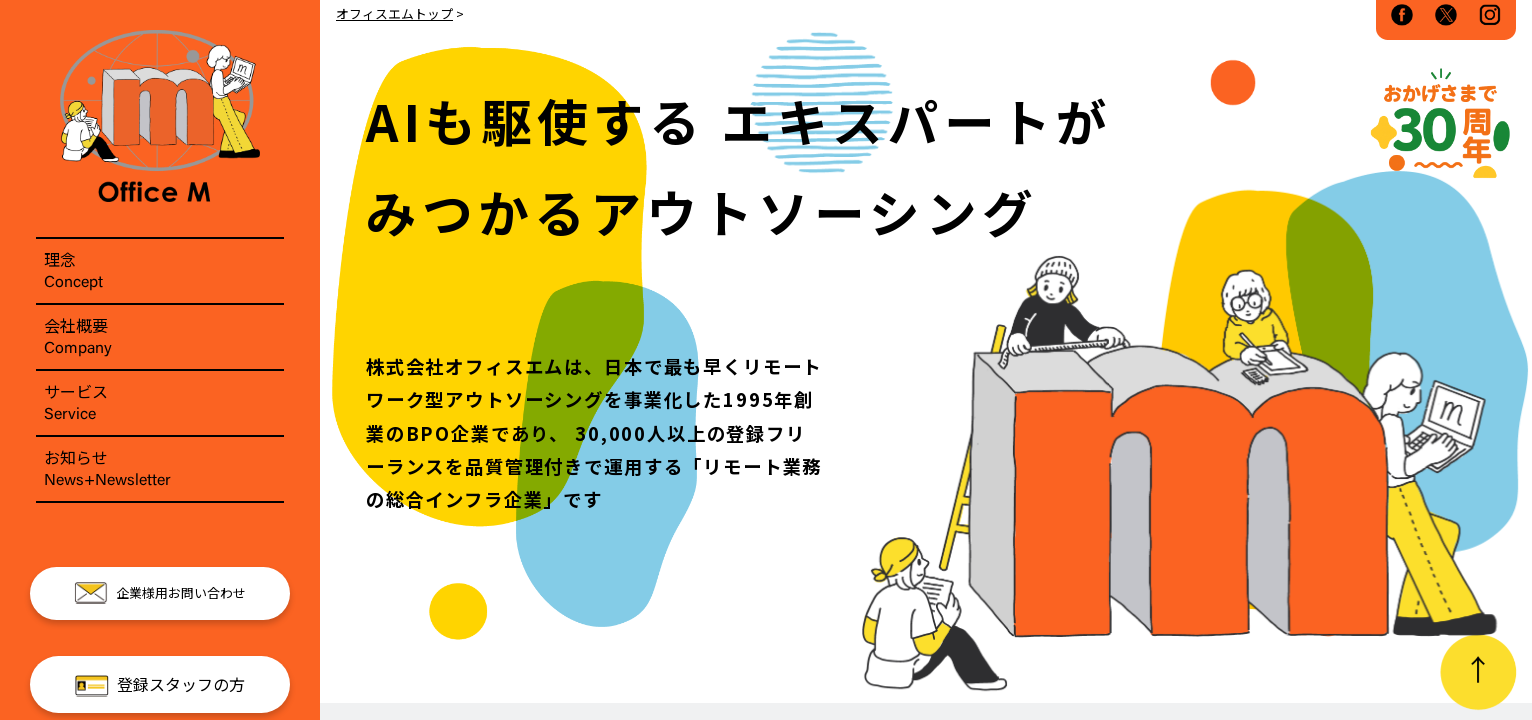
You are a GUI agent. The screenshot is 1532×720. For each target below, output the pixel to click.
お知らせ (160, 469)
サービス (160, 403)
